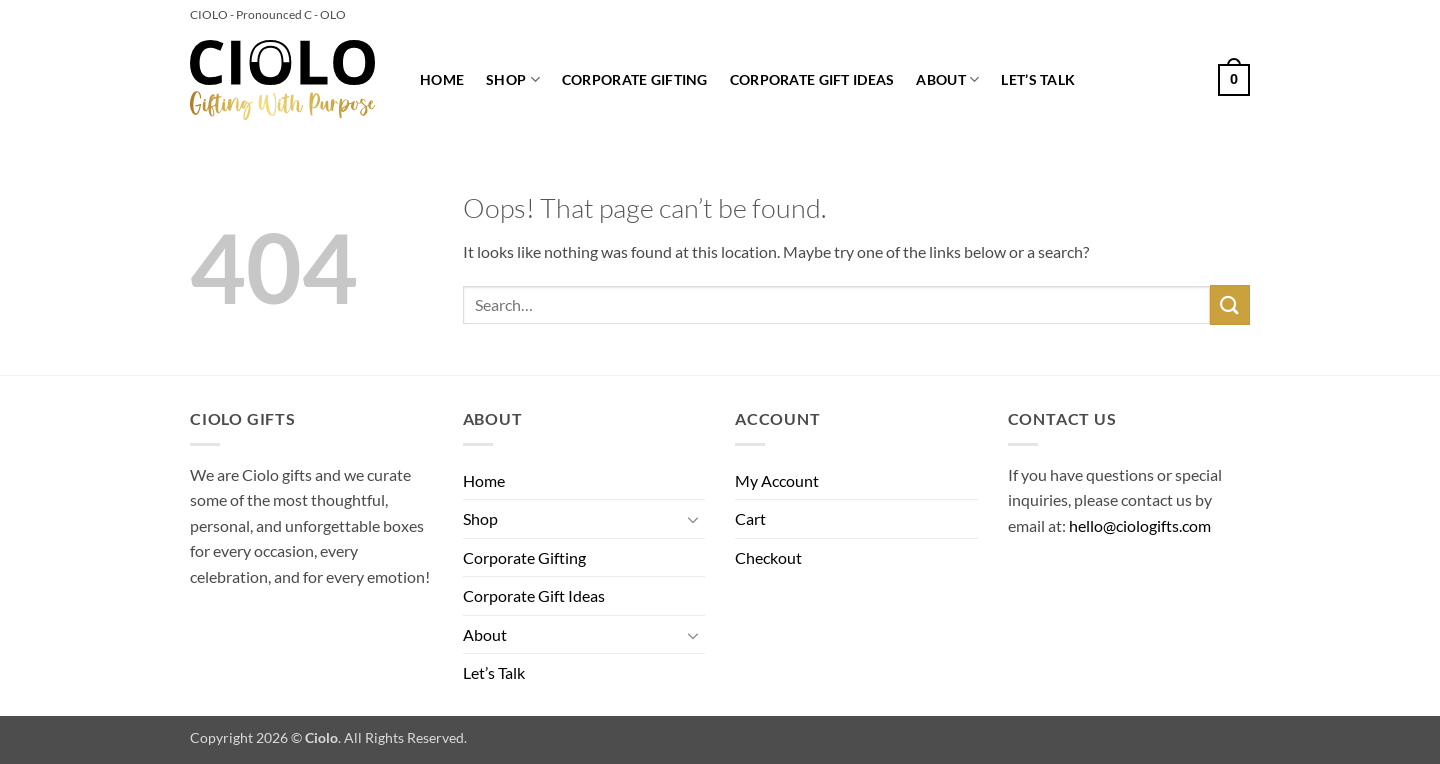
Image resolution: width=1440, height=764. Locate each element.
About (947, 79)
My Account (777, 480)
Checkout (768, 557)
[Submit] (1230, 304)
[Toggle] (693, 519)
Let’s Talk (1038, 79)
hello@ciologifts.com (1140, 525)
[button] (1234, 80)
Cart (750, 518)
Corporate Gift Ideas (812, 79)
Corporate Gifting (635, 79)
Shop (513, 79)
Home (442, 79)
